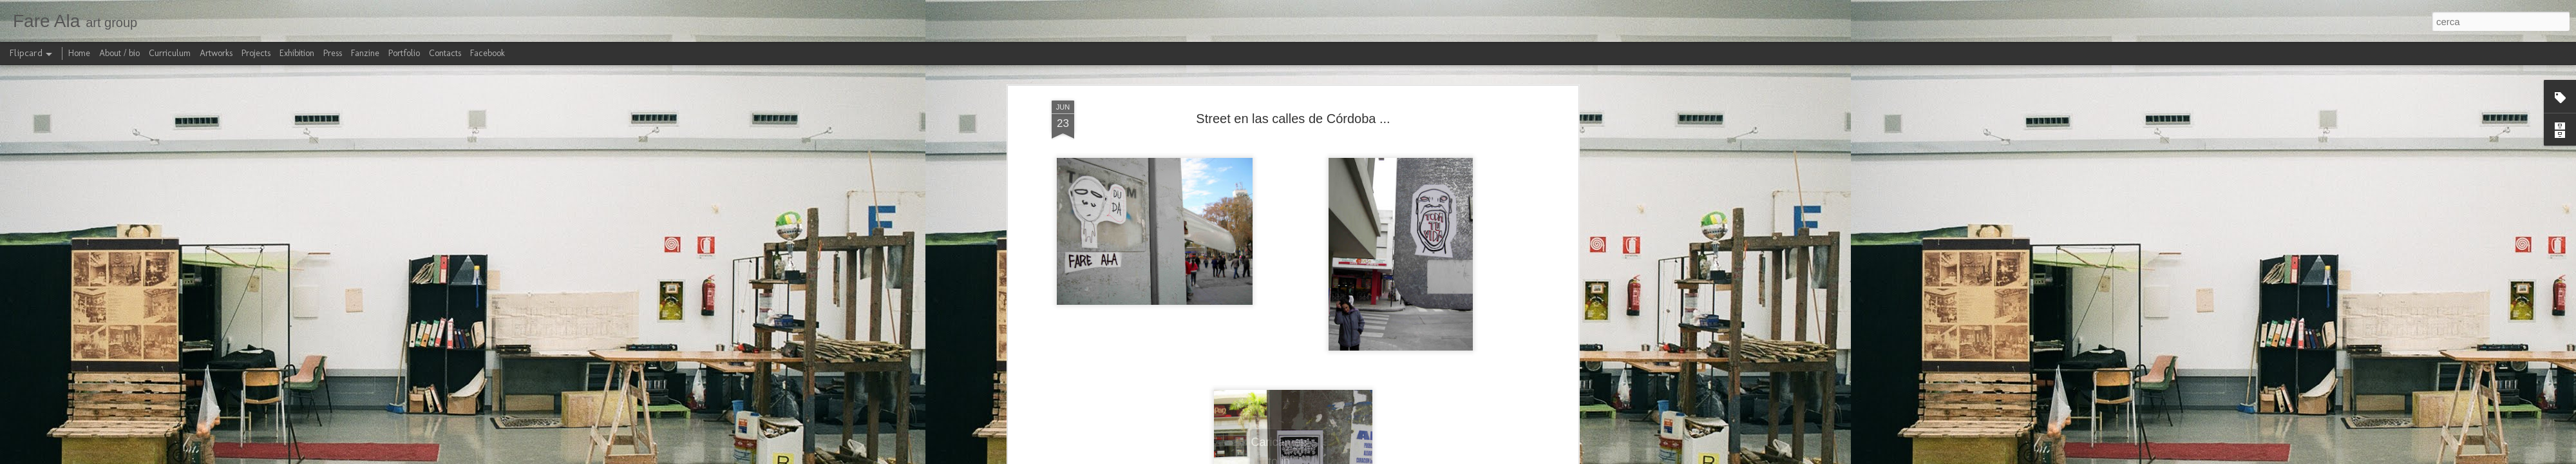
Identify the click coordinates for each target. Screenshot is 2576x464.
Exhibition (296, 53)
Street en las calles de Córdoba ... (1293, 118)
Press (332, 53)
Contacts (445, 53)
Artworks (216, 53)
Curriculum (170, 53)
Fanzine (365, 53)
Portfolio (404, 53)
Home (79, 53)
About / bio (119, 53)
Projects (256, 53)
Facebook (487, 53)
